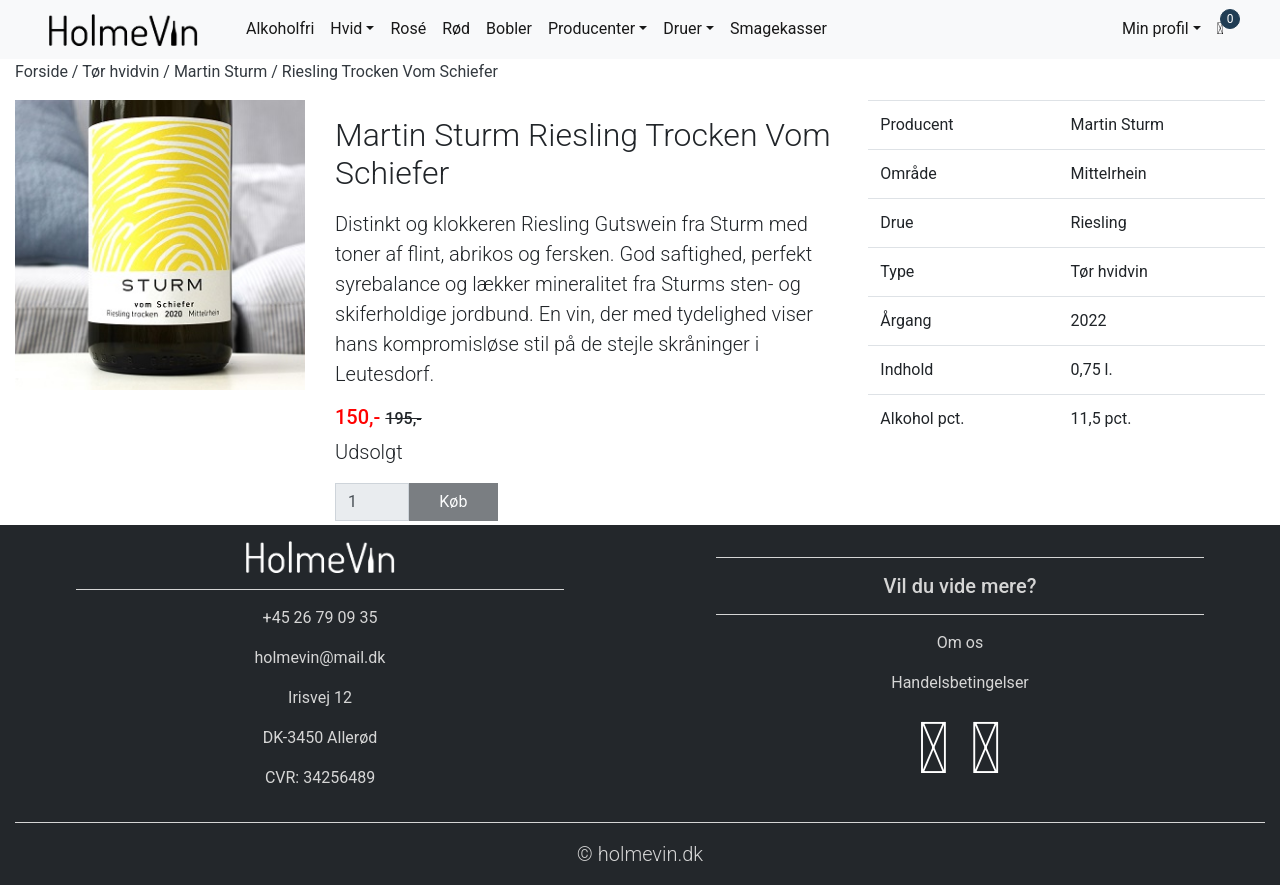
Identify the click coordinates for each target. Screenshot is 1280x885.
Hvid (346, 28)
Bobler (509, 28)
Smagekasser (778, 28)
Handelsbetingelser (960, 682)
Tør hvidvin (120, 71)
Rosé (408, 28)
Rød (456, 28)
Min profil (1155, 28)
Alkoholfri (280, 28)
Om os (960, 642)
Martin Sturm (220, 71)
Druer (682, 28)
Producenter (591, 28)
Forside (41, 71)
